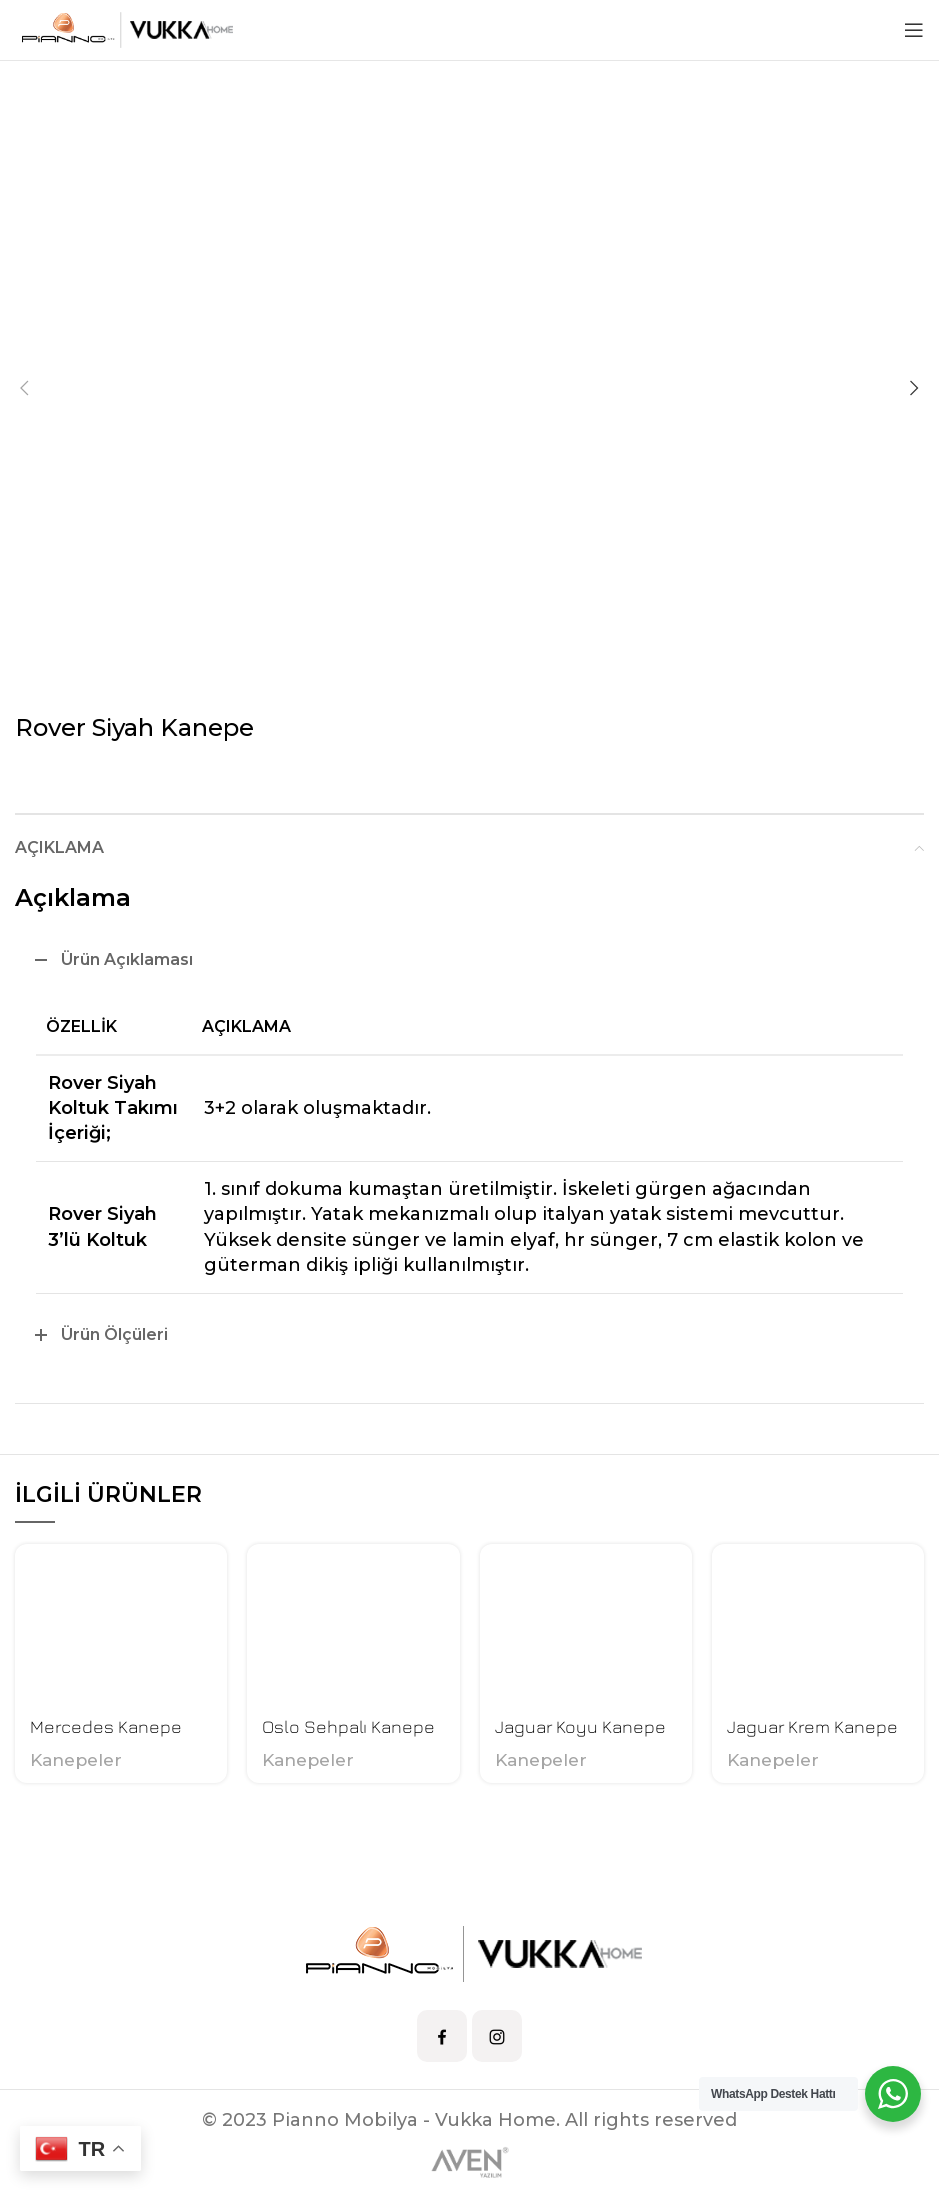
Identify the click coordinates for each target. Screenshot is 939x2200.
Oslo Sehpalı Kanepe (348, 1726)
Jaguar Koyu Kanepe (580, 1726)
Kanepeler (76, 1759)
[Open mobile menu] (914, 30)
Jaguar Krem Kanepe (812, 1726)
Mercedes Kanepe (106, 1726)
